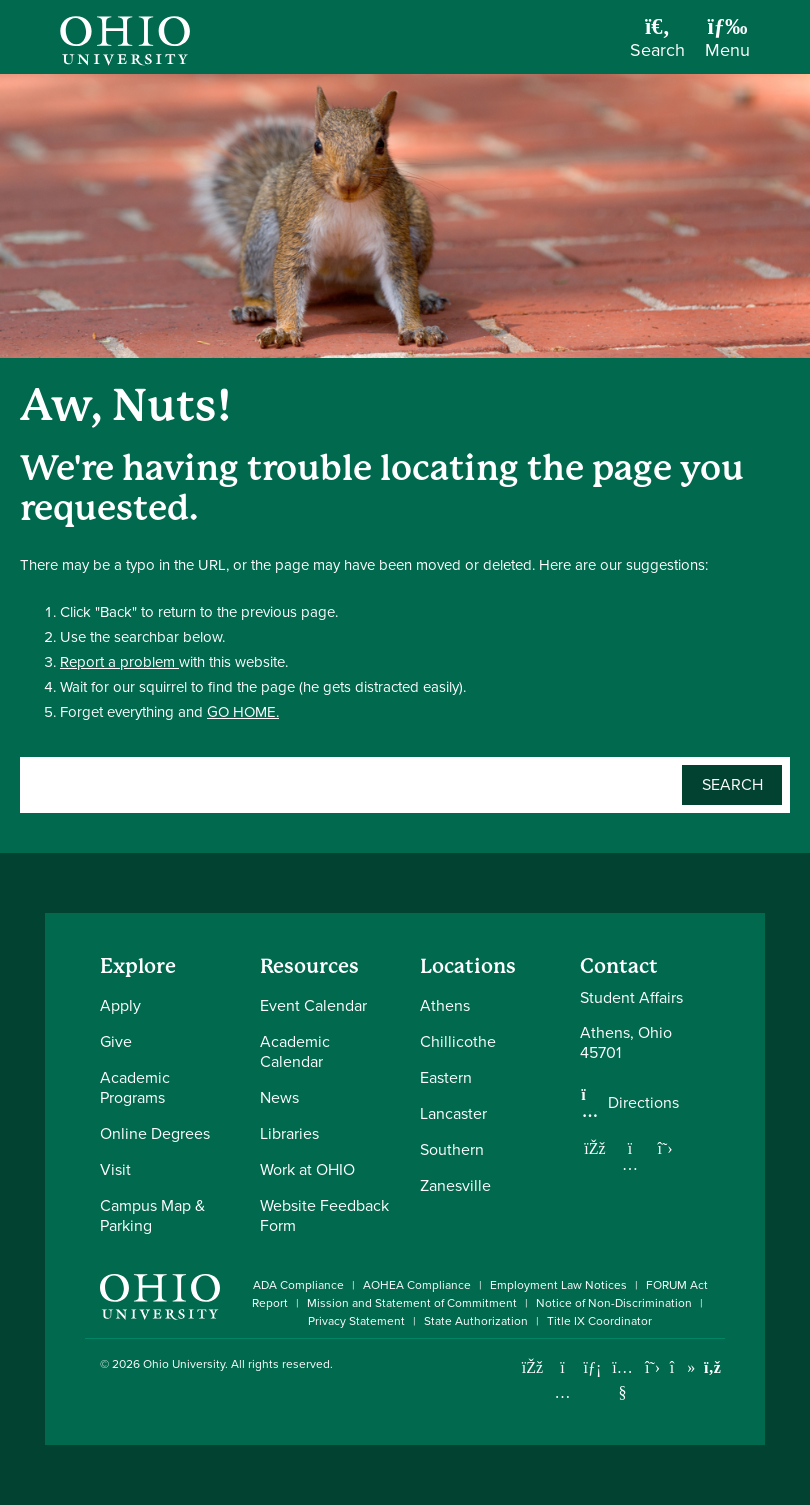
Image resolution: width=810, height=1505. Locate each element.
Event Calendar (313, 1005)
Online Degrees (155, 1133)
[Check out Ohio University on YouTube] (622, 1379)
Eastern (446, 1077)
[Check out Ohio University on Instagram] (562, 1392)
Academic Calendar (295, 1051)
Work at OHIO (307, 1169)
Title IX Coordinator (599, 1321)
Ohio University (184, 1364)
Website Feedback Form (324, 1215)
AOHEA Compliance (417, 1285)
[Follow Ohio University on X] (652, 1367)
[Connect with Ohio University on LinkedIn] (592, 1367)
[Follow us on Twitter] (665, 1148)
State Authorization (476, 1321)
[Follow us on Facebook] (595, 1148)
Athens (445, 1005)
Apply (120, 1005)
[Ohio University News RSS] (712, 1367)
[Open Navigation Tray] (727, 44)
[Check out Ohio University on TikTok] (682, 1367)
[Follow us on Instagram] (630, 1164)
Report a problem (119, 662)
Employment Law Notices (558, 1285)
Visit (115, 1169)
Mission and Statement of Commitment (412, 1303)
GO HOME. (243, 712)
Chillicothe (458, 1041)
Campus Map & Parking (152, 1215)
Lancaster (453, 1113)
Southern (452, 1149)
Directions (643, 1103)
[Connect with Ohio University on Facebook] (532, 1367)
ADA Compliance (298, 1285)
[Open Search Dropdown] (657, 44)
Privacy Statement (356, 1321)
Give (116, 1041)
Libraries (289, 1133)
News (279, 1097)
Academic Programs (135, 1087)
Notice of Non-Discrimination (614, 1303)
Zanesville (455, 1185)
